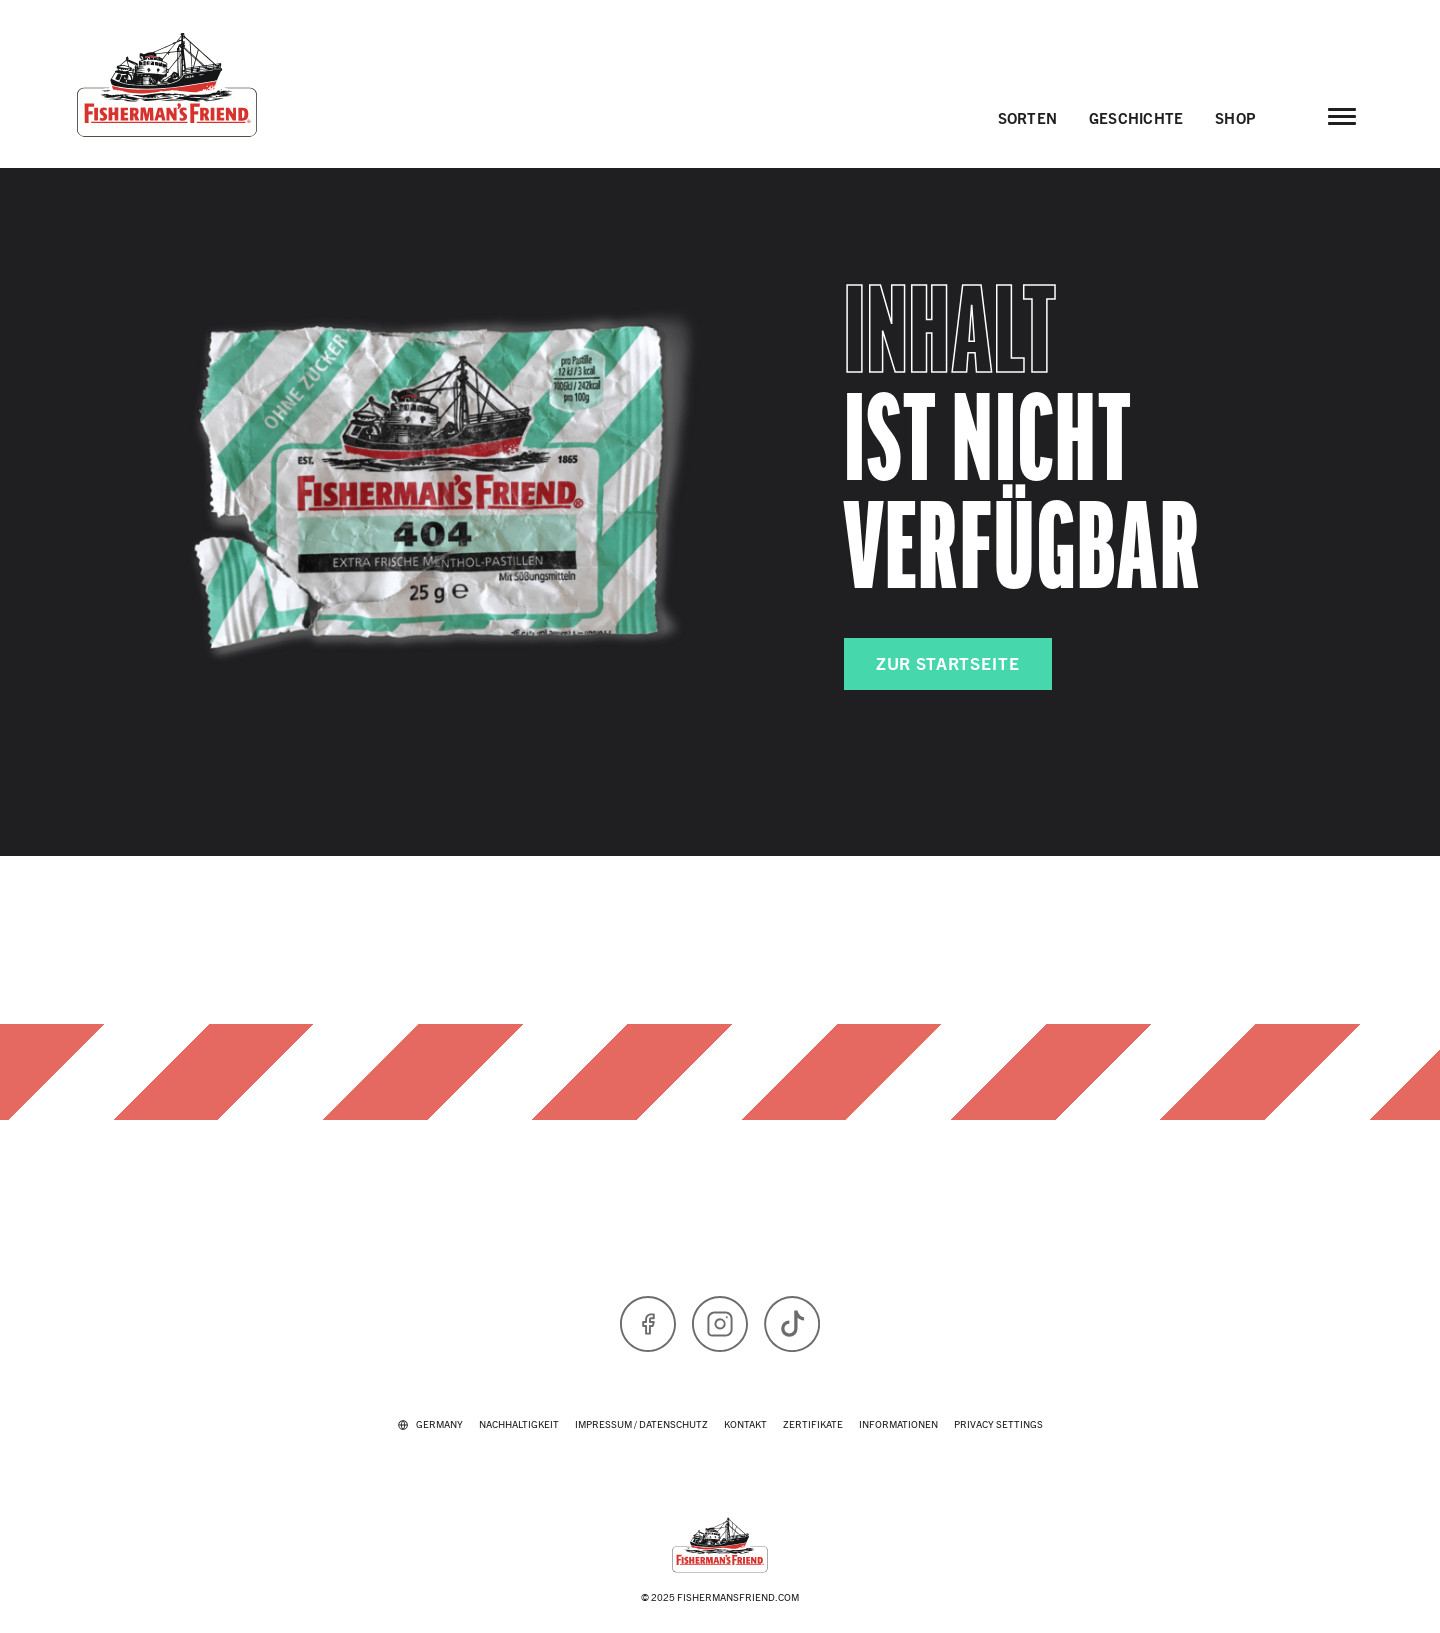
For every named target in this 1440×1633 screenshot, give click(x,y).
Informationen (898, 1423)
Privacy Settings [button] (998, 1423)
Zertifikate (813, 1423)
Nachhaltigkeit (519, 1423)
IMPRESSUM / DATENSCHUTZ (641, 1423)
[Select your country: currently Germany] (430, 1424)
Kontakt (745, 1423)
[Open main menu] (1342, 116)
